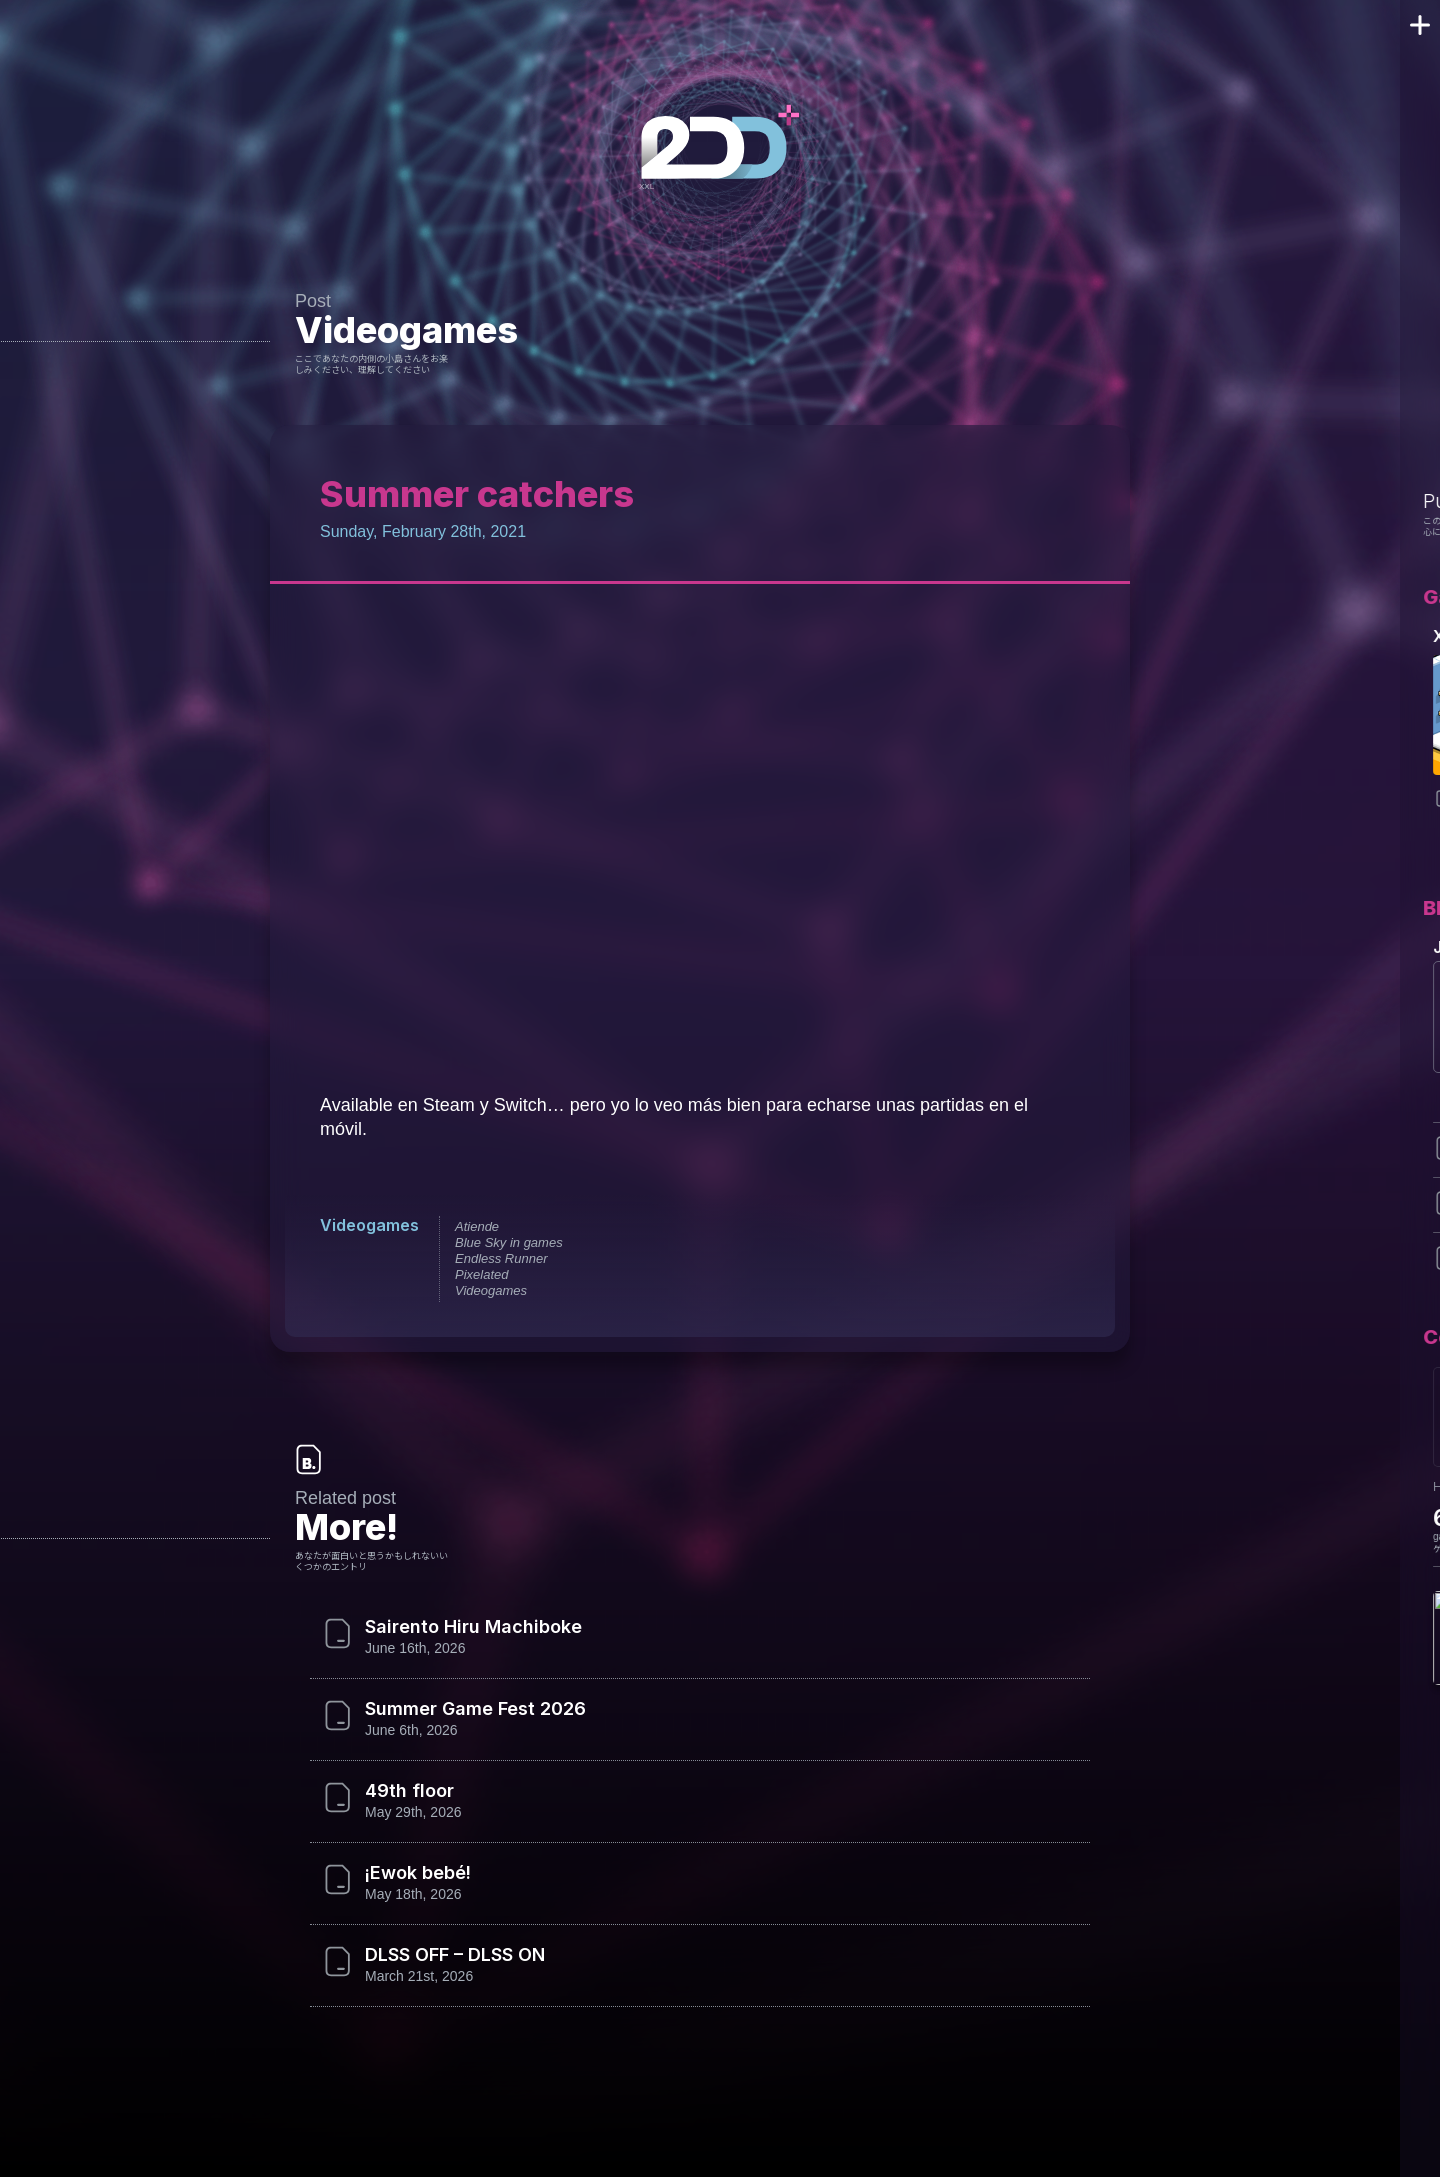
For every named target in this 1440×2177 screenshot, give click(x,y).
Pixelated (476, 1274)
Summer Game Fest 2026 (472, 1709)
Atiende (472, 1226)
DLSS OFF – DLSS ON (459, 1955)
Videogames (400, 329)
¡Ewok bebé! (418, 1873)
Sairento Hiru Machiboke (470, 1627)
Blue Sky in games (504, 1242)
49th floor (406, 1791)
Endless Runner (496, 1258)
